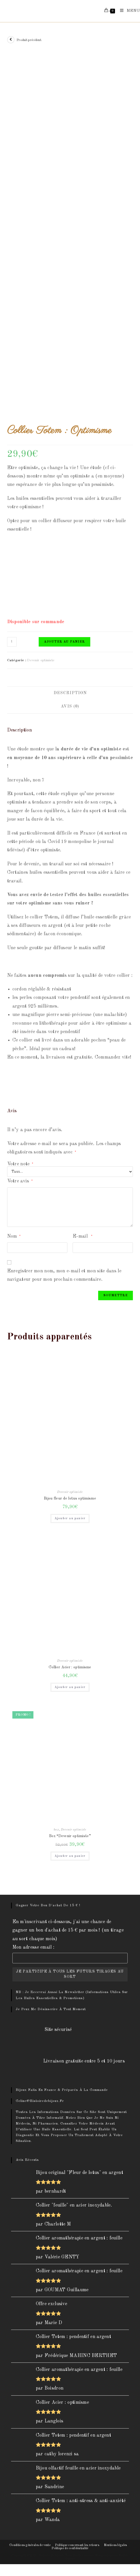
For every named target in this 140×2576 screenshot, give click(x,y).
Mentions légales (115, 2545)
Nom (14, 1236)
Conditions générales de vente (30, 2545)
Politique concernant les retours (77, 2545)
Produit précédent (29, 40)
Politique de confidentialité (70, 2548)
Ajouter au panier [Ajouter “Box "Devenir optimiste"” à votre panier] (70, 1856)
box (56, 1829)
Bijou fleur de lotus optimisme (70, 1498)
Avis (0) (70, 706)
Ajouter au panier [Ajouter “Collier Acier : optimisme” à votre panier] (70, 1687)
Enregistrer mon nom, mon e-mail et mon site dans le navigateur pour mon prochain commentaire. (64, 1275)
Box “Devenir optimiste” (70, 1836)
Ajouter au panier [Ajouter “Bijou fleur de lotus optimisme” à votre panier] (70, 1518)
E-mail (83, 1236)
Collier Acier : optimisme (70, 1667)
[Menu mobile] (128, 11)
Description (70, 693)
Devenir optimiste (40, 660)
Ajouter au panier (64, 641)
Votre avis (20, 1181)
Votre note (20, 1164)
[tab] (70, 693)
